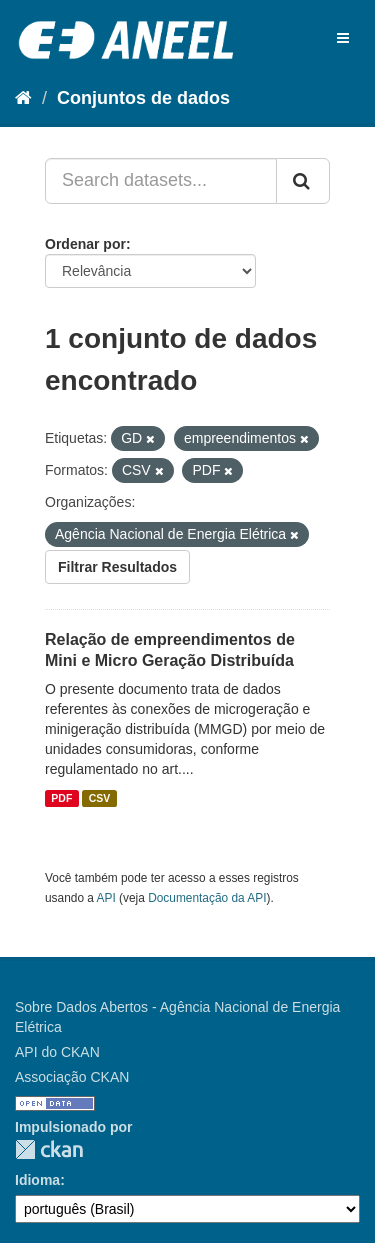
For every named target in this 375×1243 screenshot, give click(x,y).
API (106, 898)
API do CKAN (57, 1052)
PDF (61, 798)
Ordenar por (85, 244)
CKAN (49, 1149)
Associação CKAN (72, 1077)
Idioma (37, 1180)
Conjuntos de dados (143, 98)
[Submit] (303, 181)
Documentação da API (207, 898)
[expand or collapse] (343, 38)
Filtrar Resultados (117, 567)
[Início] (23, 98)
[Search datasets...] (161, 181)
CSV (100, 798)
